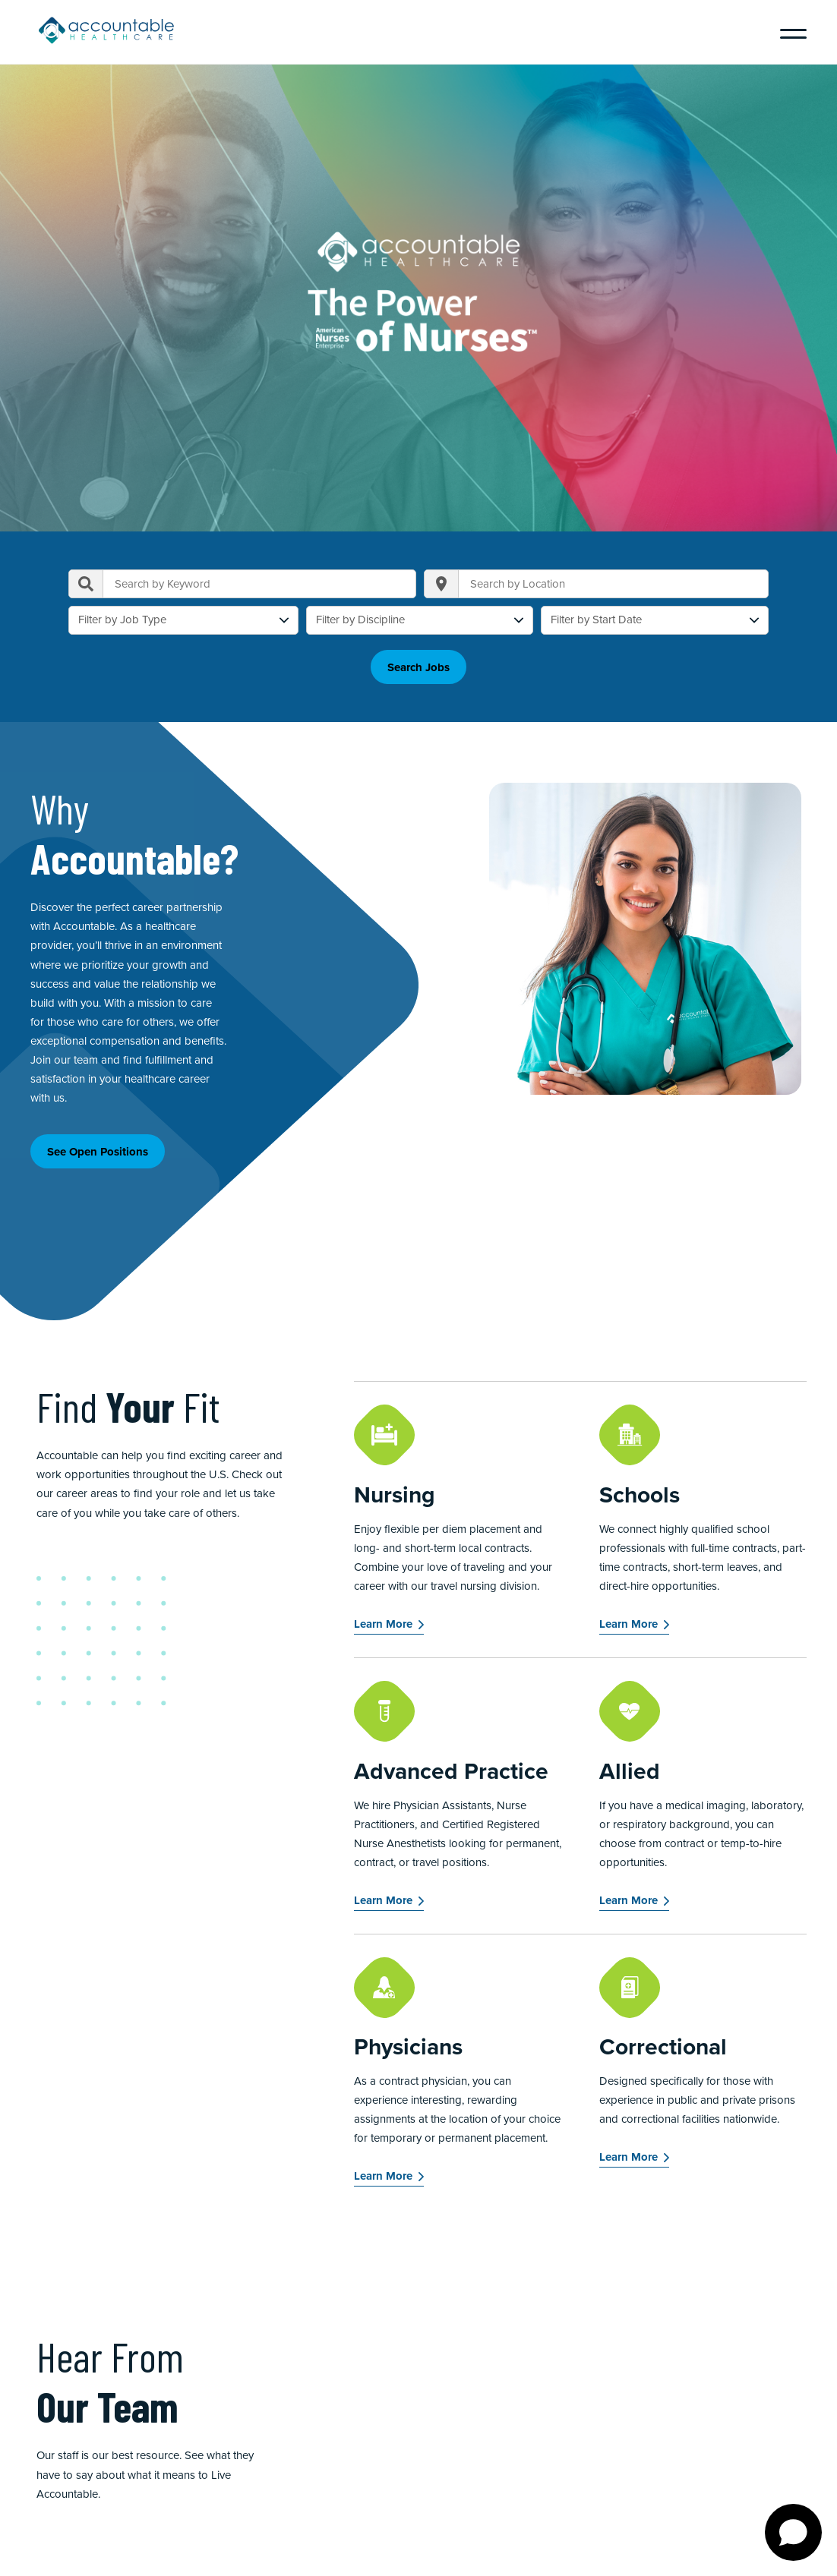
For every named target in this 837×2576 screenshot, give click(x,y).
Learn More (383, 1624)
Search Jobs (418, 667)
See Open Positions (97, 1151)
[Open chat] (793, 2532)
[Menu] (788, 32)
